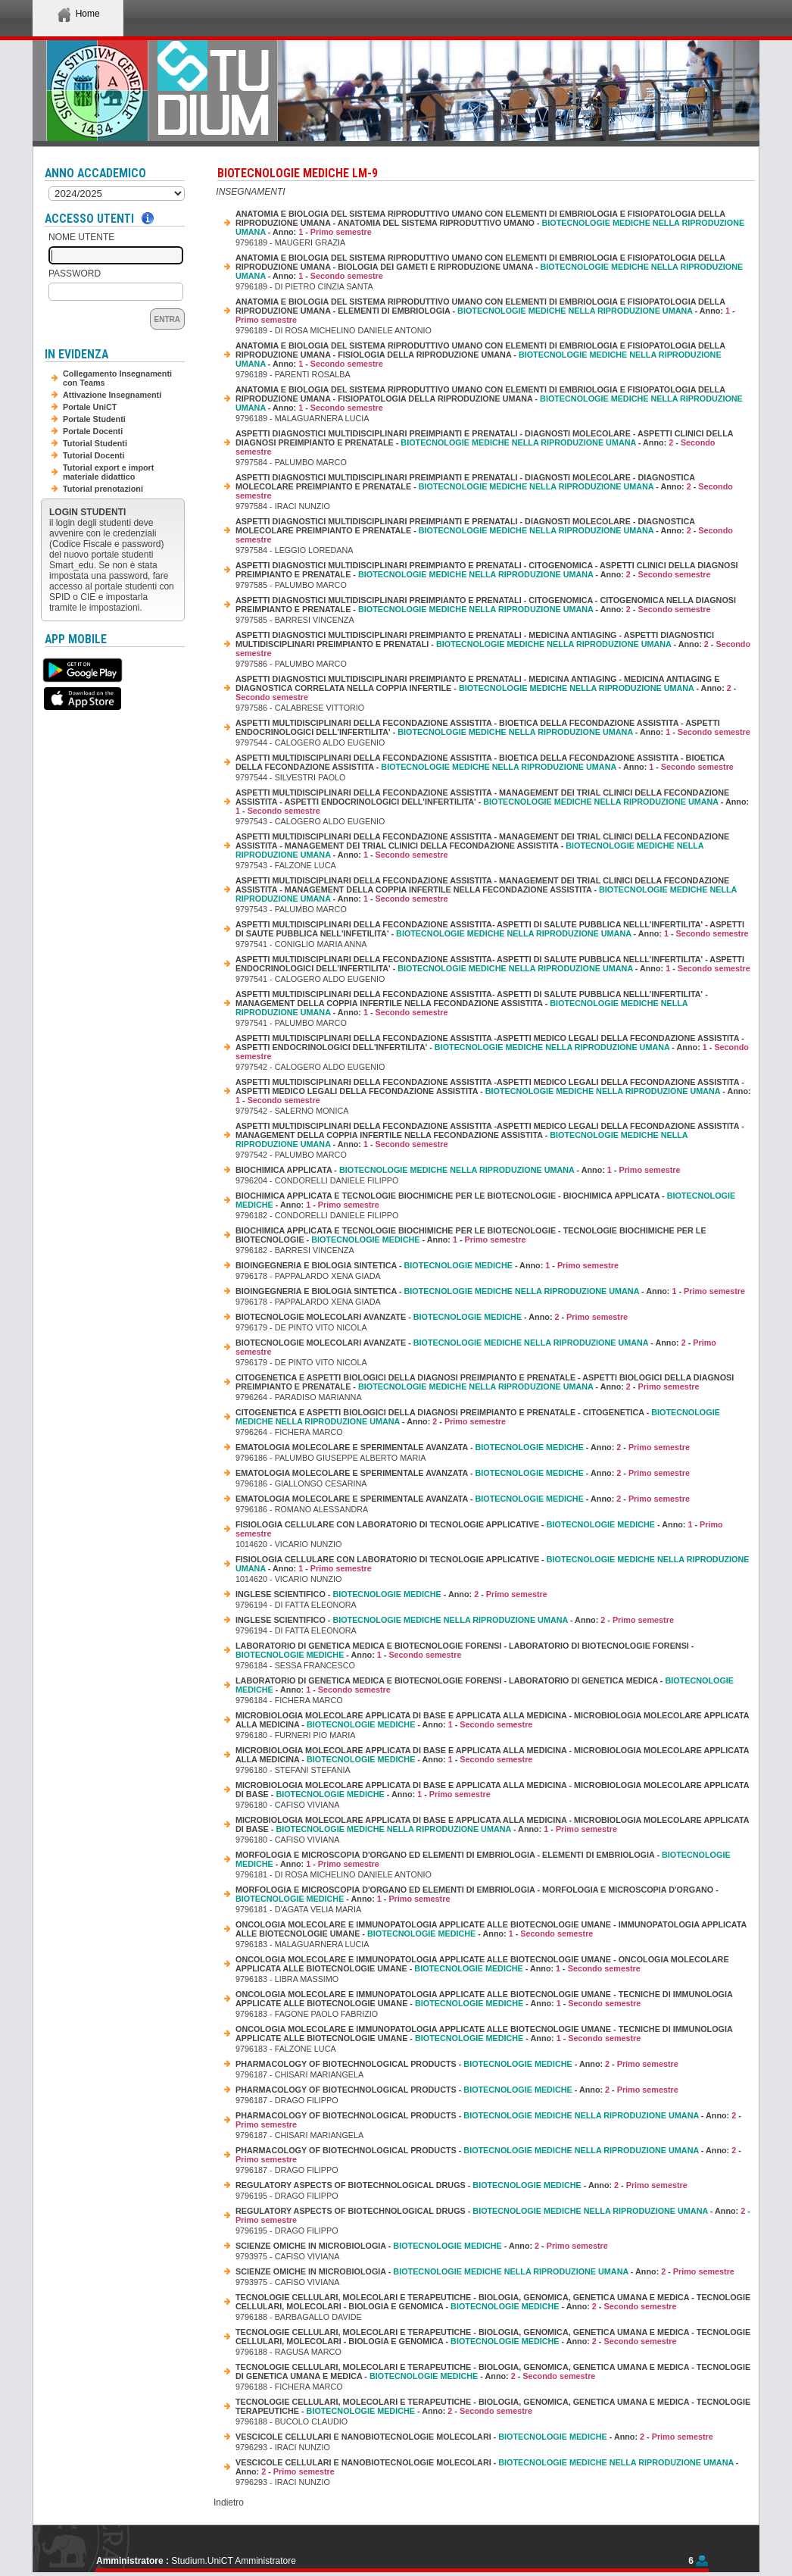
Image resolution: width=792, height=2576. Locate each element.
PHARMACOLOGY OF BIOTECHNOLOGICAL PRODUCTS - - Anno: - (456, 2063)
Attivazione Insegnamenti (112, 394)
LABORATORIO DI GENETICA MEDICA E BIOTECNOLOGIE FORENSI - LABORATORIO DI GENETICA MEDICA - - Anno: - (484, 1685)
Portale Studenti (94, 419)
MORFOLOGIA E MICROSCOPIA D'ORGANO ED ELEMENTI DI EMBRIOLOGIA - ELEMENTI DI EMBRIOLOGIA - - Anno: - (483, 1859)
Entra (167, 319)
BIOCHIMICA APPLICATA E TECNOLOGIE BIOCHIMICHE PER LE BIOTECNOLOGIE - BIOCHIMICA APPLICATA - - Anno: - (485, 1200)
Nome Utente (81, 237)
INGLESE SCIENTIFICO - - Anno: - (391, 1594)
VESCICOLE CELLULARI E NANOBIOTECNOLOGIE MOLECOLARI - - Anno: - (474, 2436)
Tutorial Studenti (95, 443)
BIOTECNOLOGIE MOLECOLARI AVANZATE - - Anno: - (431, 1316)
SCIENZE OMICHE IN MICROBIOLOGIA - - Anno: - (421, 2245)
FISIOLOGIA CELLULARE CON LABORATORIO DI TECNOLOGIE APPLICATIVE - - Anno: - (479, 1529)
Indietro (229, 2502)
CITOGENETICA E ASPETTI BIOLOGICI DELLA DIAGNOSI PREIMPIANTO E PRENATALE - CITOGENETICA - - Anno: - (477, 1417)
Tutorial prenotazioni (103, 488)
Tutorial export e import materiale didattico (108, 472)
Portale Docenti (93, 431)
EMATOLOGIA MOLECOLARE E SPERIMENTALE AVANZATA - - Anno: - (462, 1447)
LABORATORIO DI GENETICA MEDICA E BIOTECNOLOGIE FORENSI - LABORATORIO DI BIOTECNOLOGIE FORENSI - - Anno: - (464, 1650)
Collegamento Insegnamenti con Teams (117, 378)
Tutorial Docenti (93, 455)
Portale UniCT (90, 406)
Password (74, 273)
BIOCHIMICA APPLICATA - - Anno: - (458, 1169)
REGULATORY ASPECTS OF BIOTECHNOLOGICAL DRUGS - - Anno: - (461, 2185)
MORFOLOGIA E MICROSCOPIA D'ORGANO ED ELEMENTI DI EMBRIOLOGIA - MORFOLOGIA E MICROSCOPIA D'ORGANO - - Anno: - (477, 1894)
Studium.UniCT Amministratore (233, 2561)
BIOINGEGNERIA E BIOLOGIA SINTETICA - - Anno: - (427, 1265)
